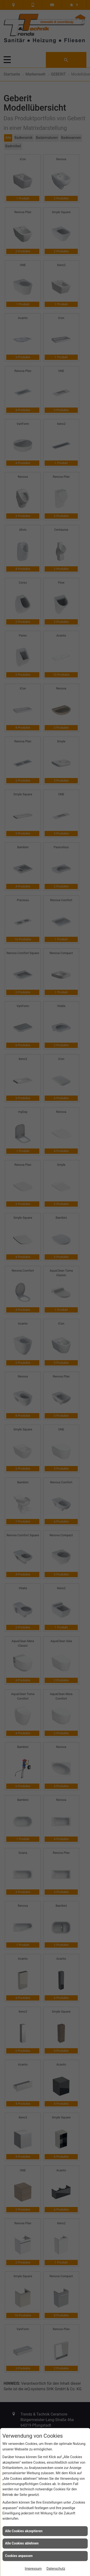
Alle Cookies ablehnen (22, 2543)
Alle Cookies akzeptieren (23, 2531)
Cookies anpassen (19, 2556)
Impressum (33, 2568)
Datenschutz (56, 2568)
